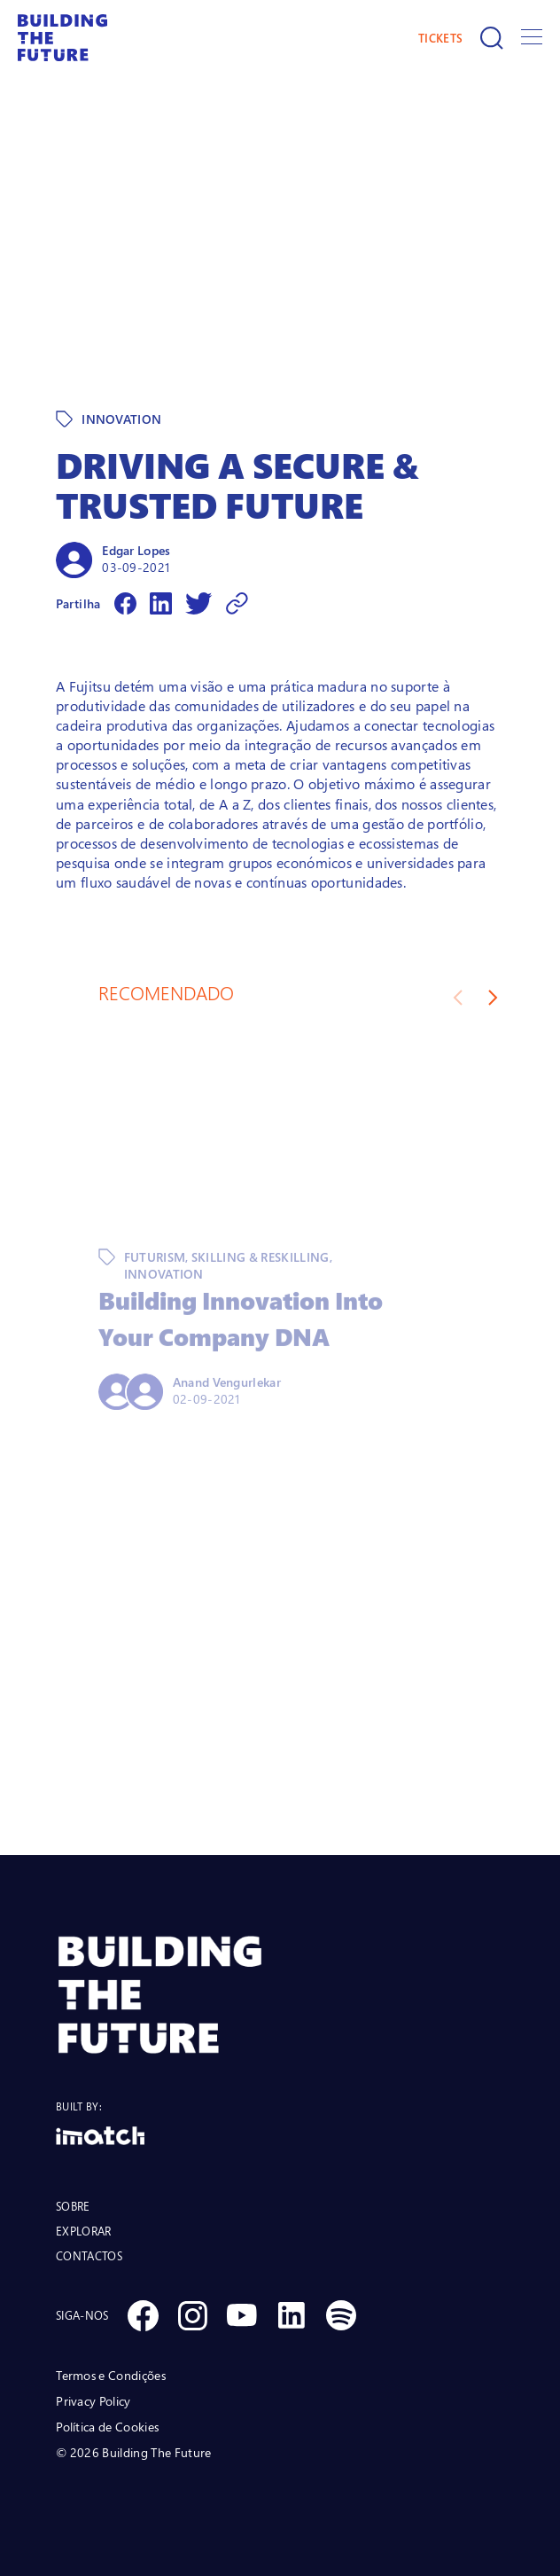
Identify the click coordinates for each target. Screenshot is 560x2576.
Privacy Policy (93, 2400)
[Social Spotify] (341, 2315)
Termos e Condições (111, 2375)
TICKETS (440, 38)
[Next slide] (493, 997)
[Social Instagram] (192, 2315)
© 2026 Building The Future (133, 2452)
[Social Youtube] (242, 2315)
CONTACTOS (89, 2256)
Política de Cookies (107, 2426)
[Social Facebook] (143, 2315)
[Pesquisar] (492, 38)
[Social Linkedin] (291, 2315)
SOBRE (73, 2206)
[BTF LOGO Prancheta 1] (280, 1994)
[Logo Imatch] (280, 2135)
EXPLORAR (83, 2231)
